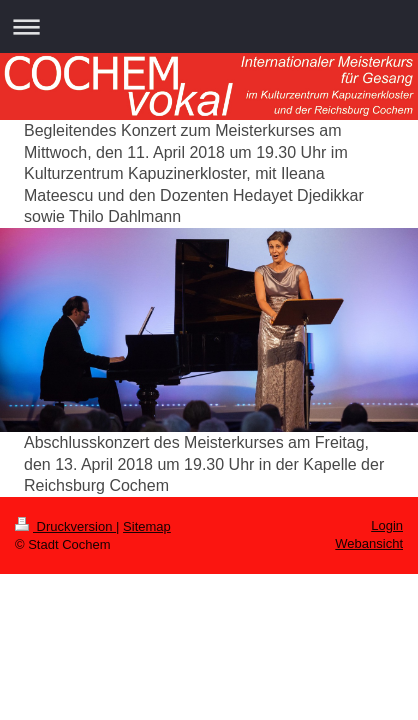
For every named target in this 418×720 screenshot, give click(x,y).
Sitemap (147, 526)
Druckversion (65, 526)
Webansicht (369, 543)
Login (387, 525)
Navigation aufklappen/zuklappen (209, 26)
